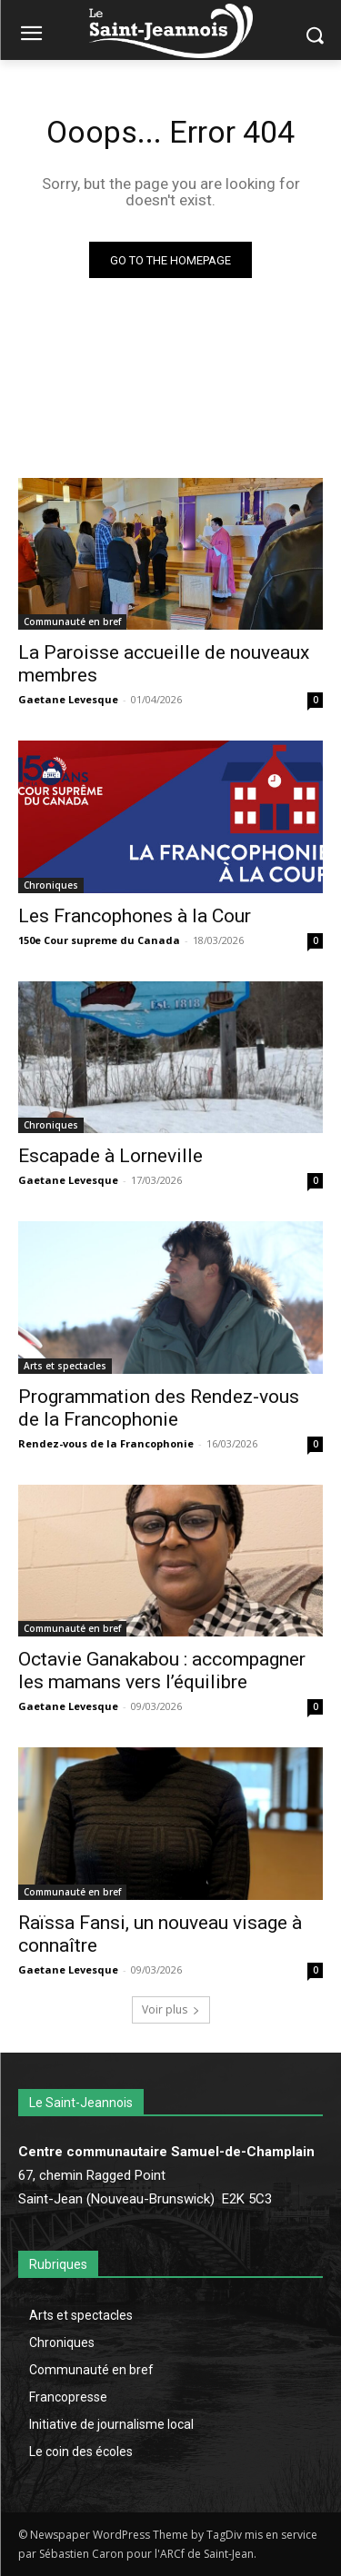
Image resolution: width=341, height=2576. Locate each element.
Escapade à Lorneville (110, 1156)
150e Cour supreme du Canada (99, 940)
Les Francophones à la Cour (134, 916)
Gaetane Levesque (68, 699)
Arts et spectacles (65, 1365)
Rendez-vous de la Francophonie (106, 1443)
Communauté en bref (72, 621)
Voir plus (171, 2009)
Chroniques (51, 885)
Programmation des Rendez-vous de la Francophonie (158, 1408)
